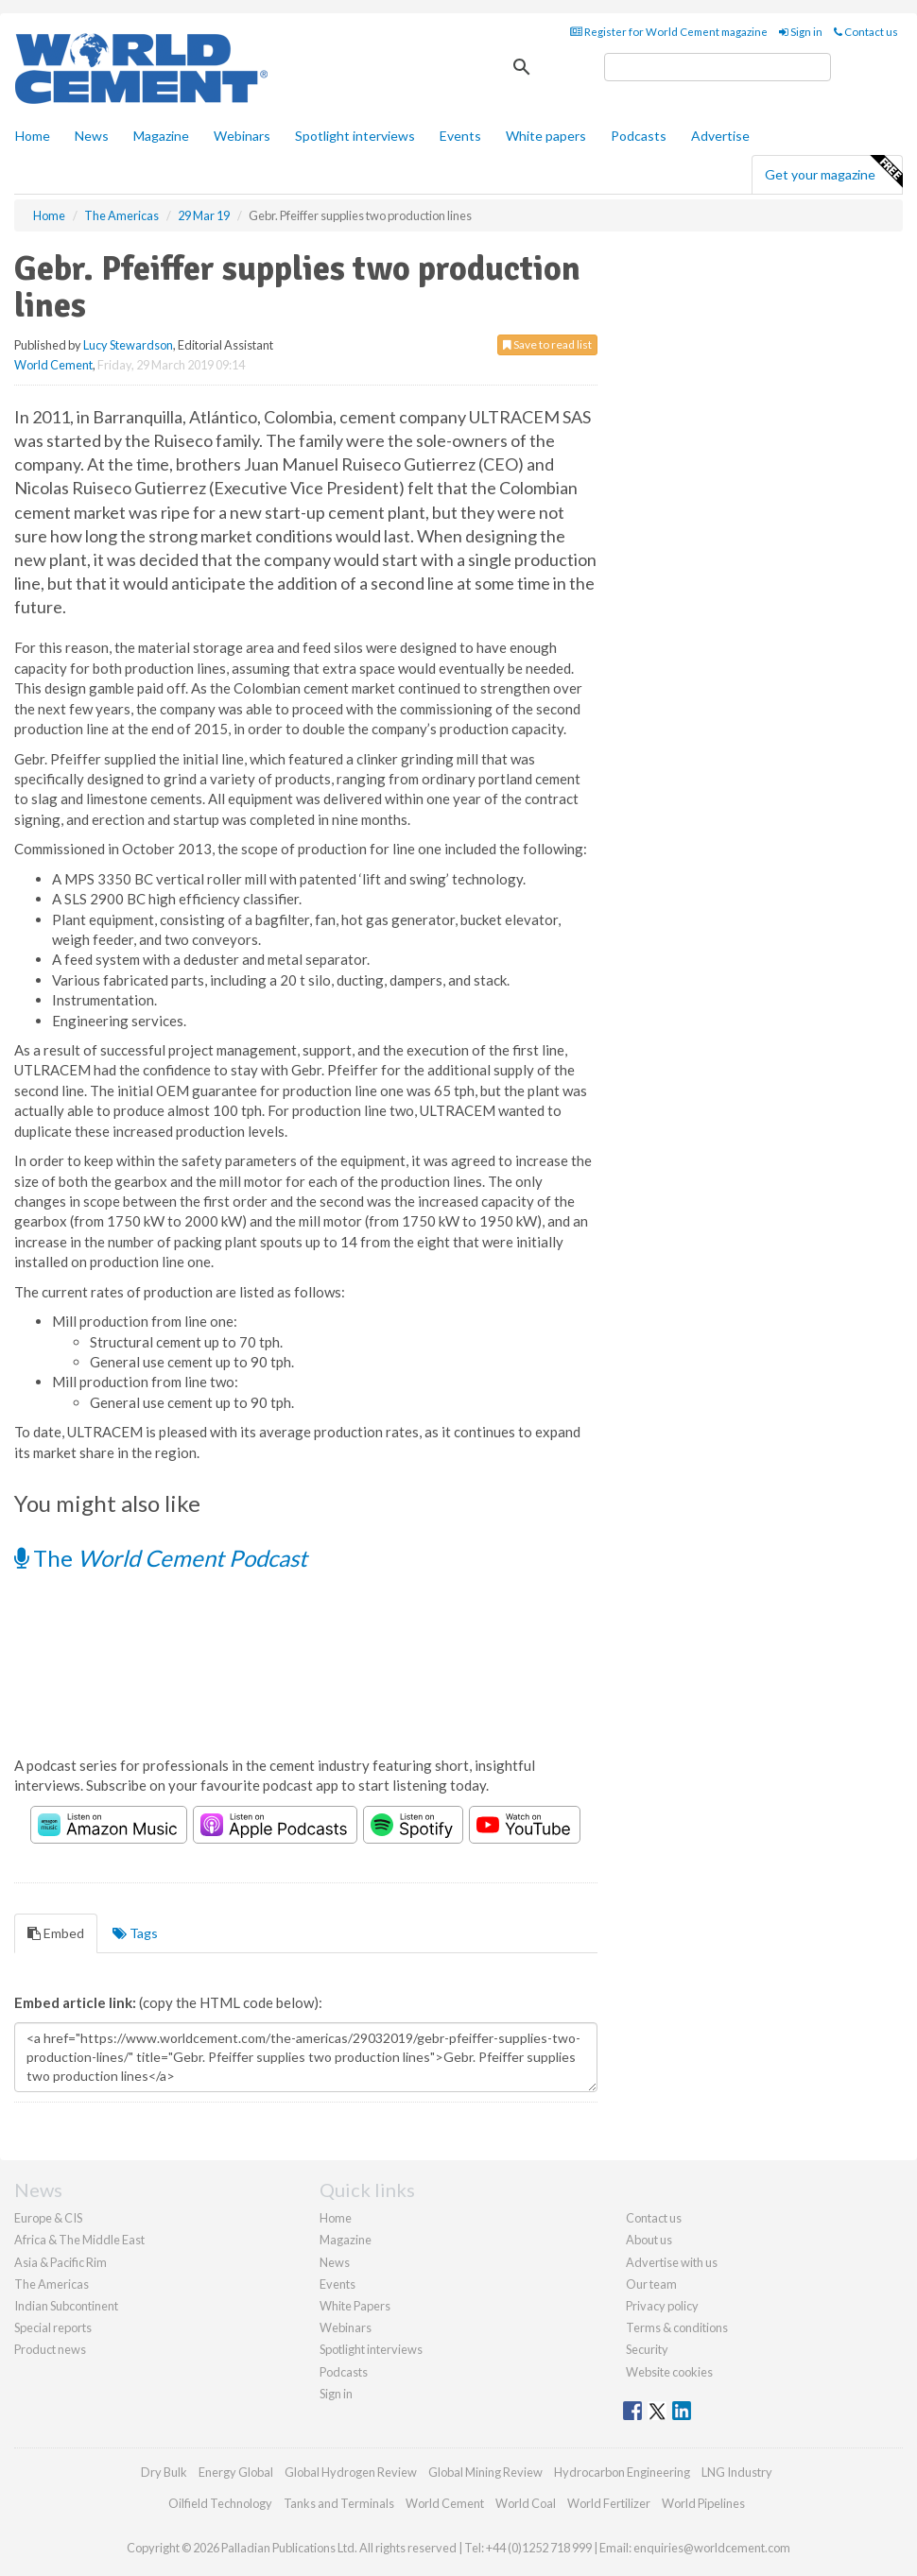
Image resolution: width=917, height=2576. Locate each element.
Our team (651, 2284)
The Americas (51, 2284)
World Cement (53, 364)
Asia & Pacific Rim (60, 2262)
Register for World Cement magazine (669, 32)
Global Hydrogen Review (351, 2472)
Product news (50, 2349)
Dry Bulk (164, 2472)
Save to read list (547, 344)
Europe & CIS (48, 2217)
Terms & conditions (677, 2327)
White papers (546, 136)
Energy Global (236, 2472)
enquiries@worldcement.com (711, 2547)
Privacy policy (662, 2305)
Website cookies (669, 2371)
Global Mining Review (485, 2472)
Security (647, 2349)
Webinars (242, 136)
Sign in (800, 32)
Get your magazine (833, 172)
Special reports (53, 2327)
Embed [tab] (55, 1933)
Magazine (161, 136)
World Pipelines (703, 2503)
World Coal (525, 2503)
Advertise (720, 136)
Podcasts (638, 136)
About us (649, 2239)
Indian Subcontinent (66, 2305)
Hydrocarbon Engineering (622, 2472)
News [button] (92, 136)
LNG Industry (736, 2472)
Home (32, 136)
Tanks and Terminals (339, 2503)
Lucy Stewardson (128, 344)
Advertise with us (672, 2262)
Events (460, 136)
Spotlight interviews (355, 136)
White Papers (355, 2305)
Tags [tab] (135, 1933)
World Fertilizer (608, 2503)
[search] (717, 67)
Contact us (866, 32)
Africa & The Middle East (79, 2239)
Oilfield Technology (220, 2503)
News (335, 2262)
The (160, 1557)
